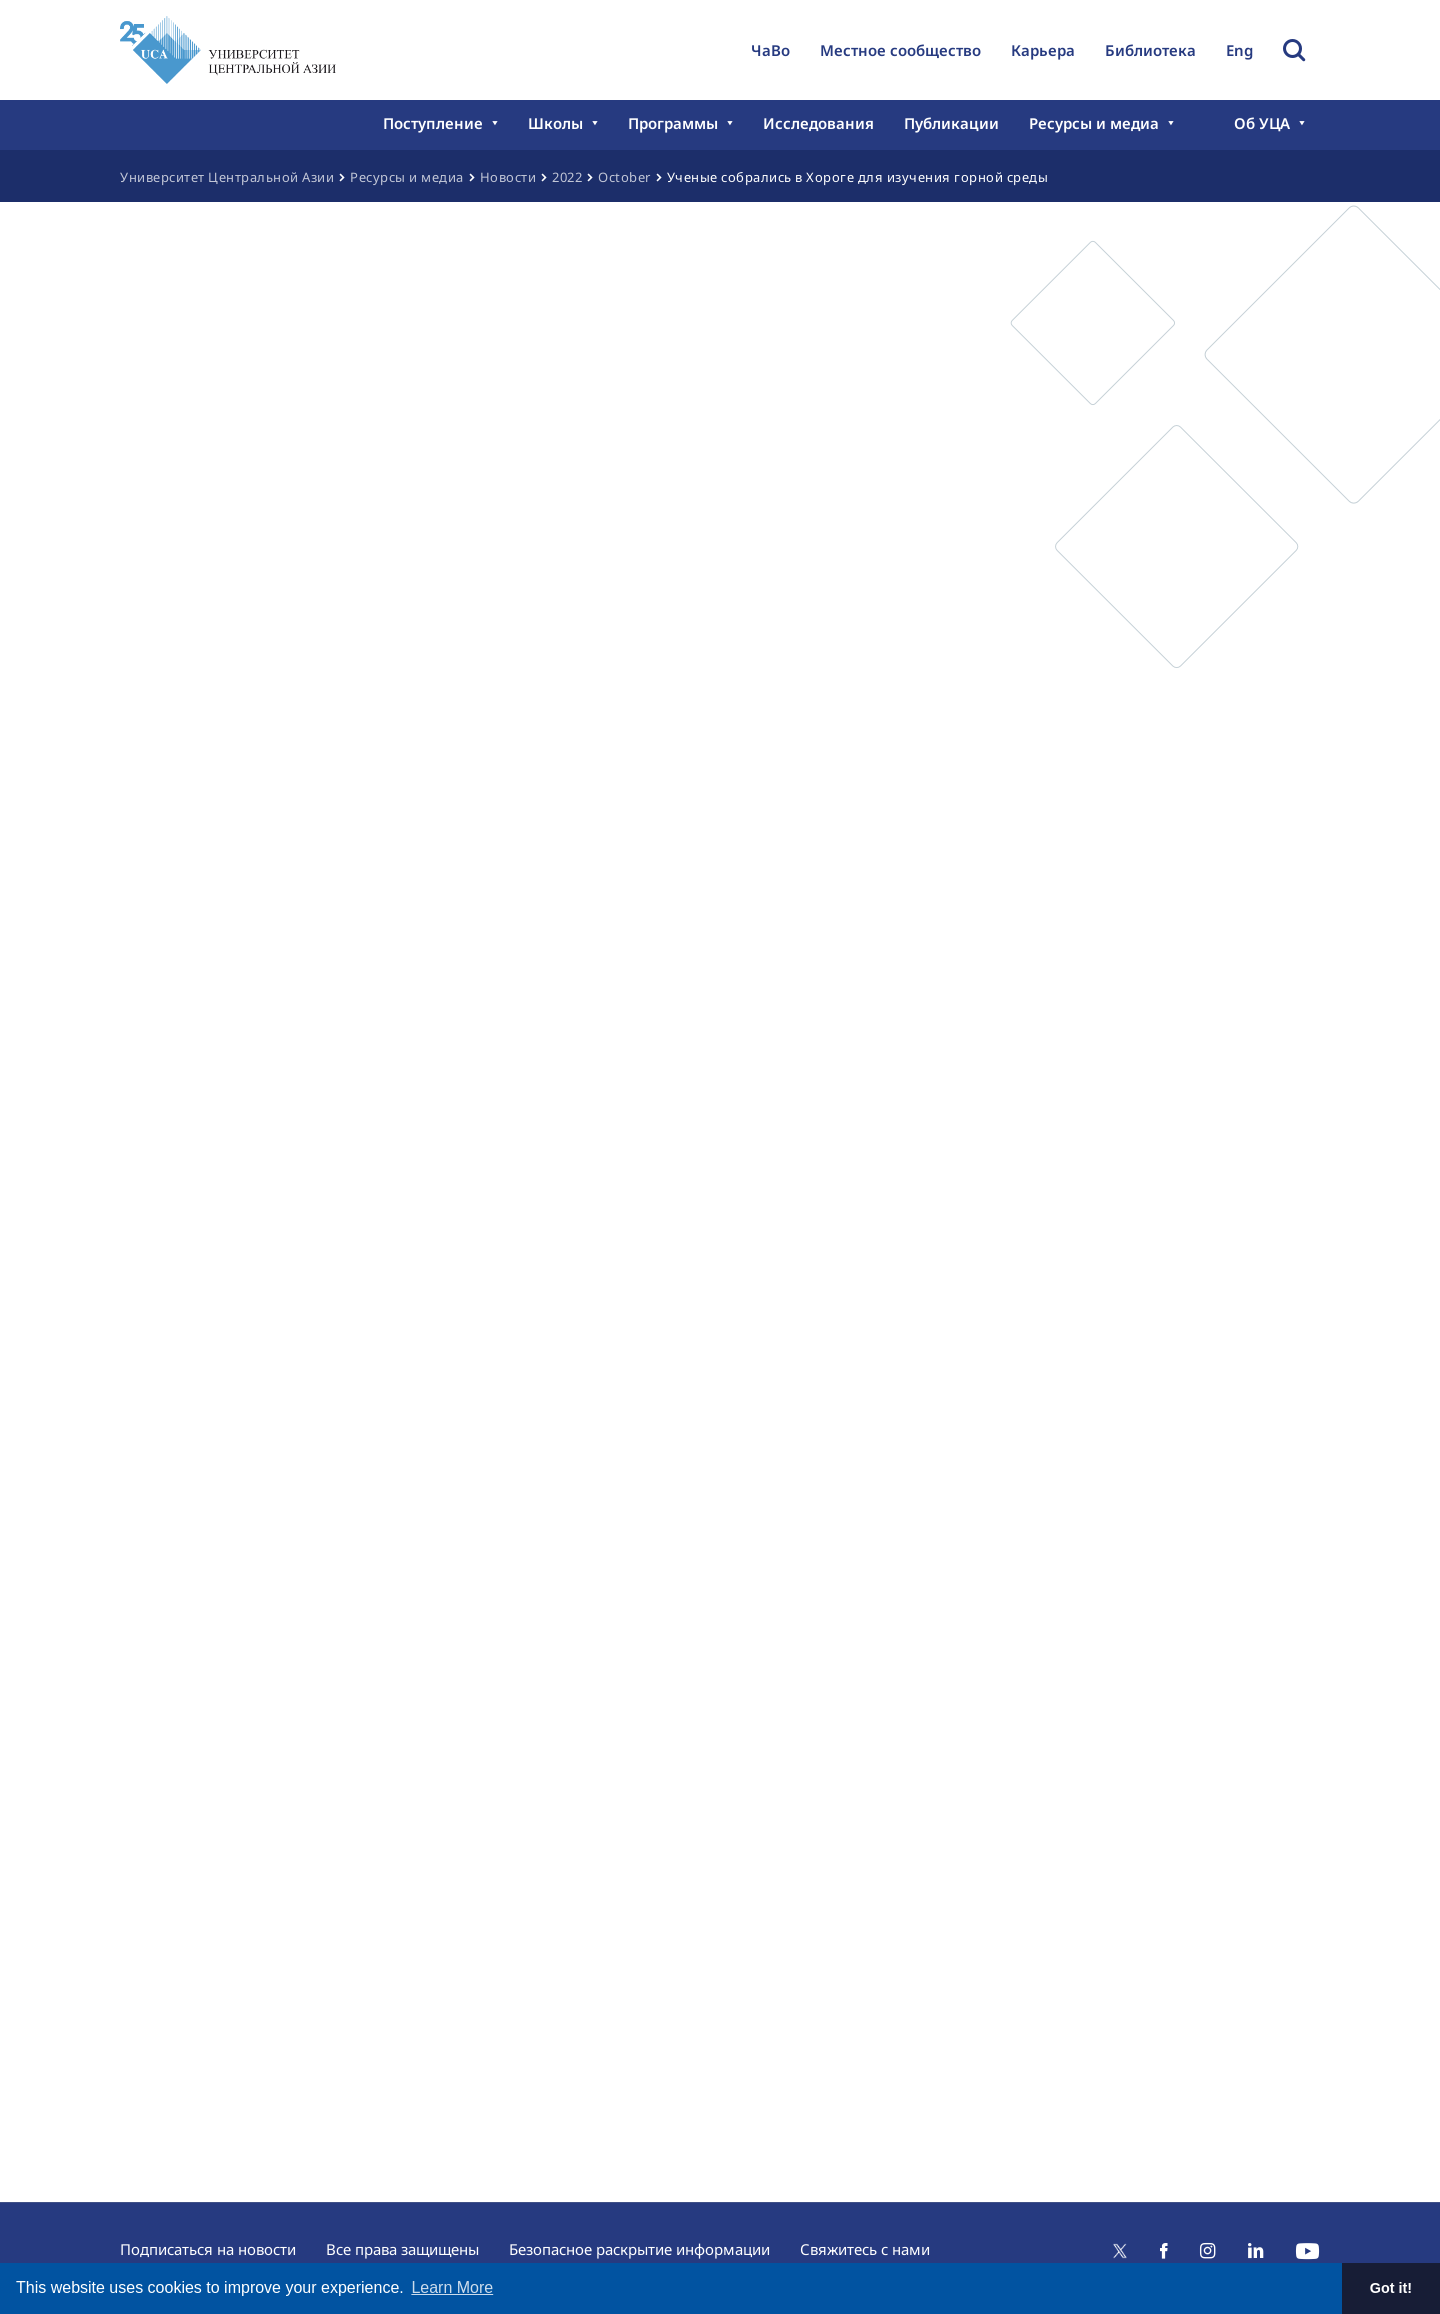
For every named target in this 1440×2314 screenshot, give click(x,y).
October (624, 177)
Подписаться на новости (208, 2249)
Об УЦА (1262, 123)
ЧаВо (770, 50)
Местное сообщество (900, 50)
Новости (508, 177)
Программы (673, 123)
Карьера (1043, 50)
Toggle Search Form (1294, 50)
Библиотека (1150, 50)
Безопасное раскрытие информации (639, 2249)
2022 (567, 177)
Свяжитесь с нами (865, 2249)
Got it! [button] (1391, 2288)
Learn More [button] (452, 2287)
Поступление (433, 123)
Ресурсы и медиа (1094, 123)
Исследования (818, 123)
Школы (555, 123)
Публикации (951, 123)
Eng (1239, 50)
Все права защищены (402, 2249)
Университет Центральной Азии (227, 177)
